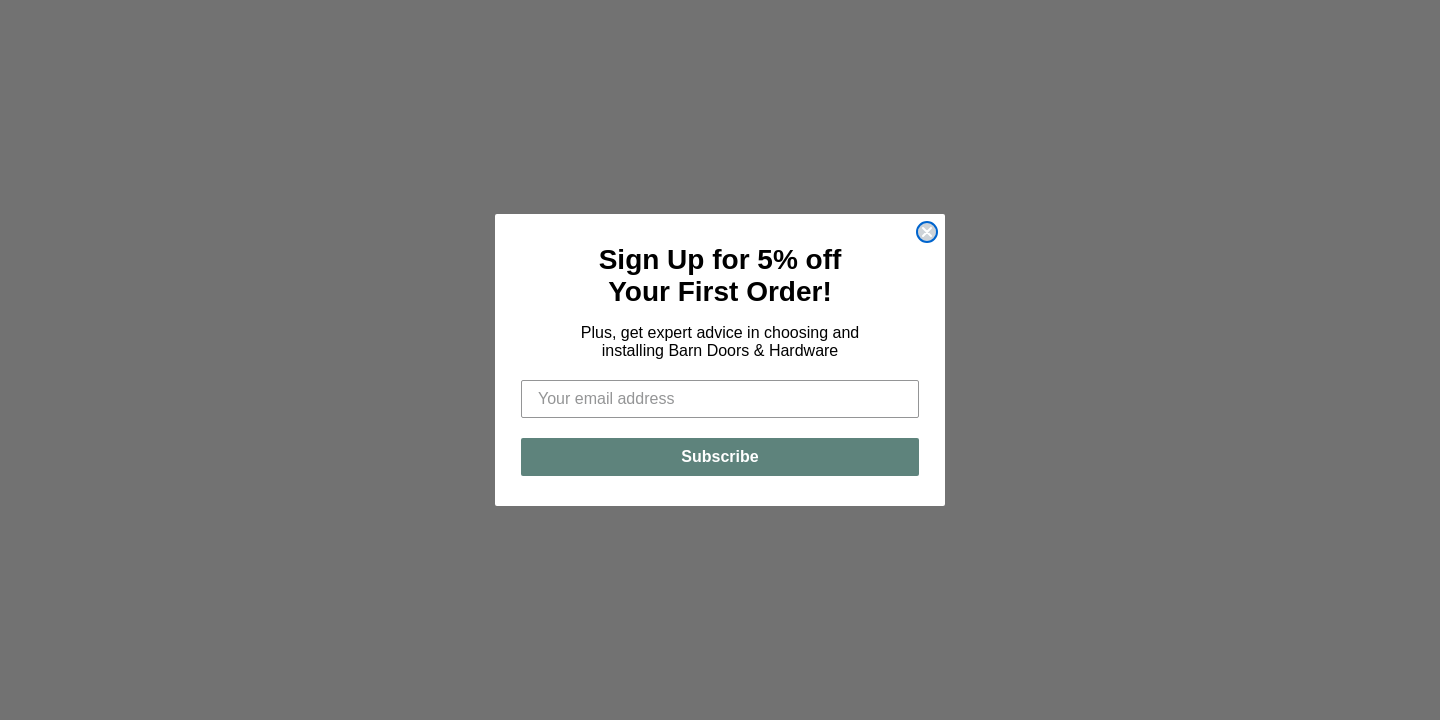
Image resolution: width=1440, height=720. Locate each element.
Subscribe (719, 456)
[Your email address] (720, 399)
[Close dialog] (927, 232)
